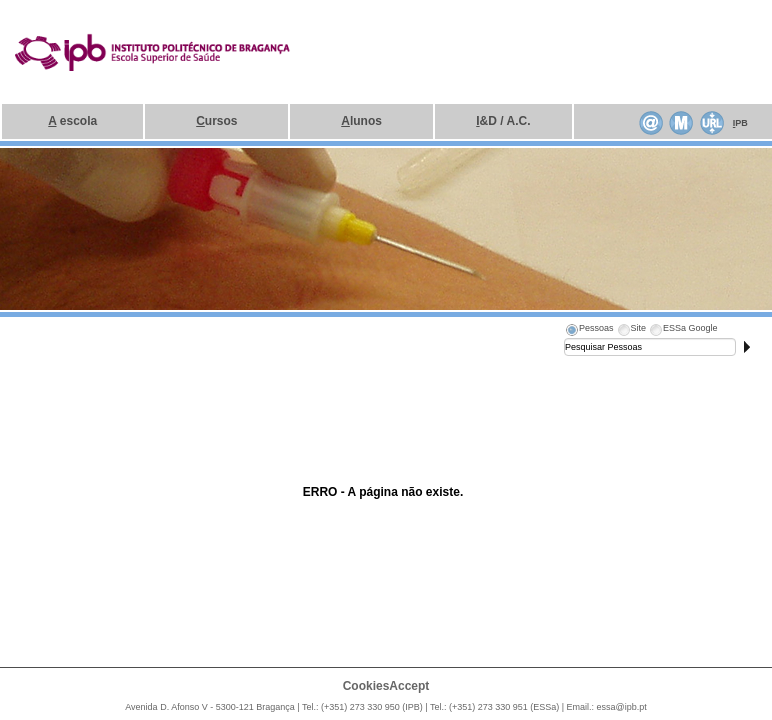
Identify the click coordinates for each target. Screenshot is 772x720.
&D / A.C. (503, 121)
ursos (216, 121)
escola (72, 121)
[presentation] (589, 331)
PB (740, 123)
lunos (361, 121)
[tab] (589, 331)
